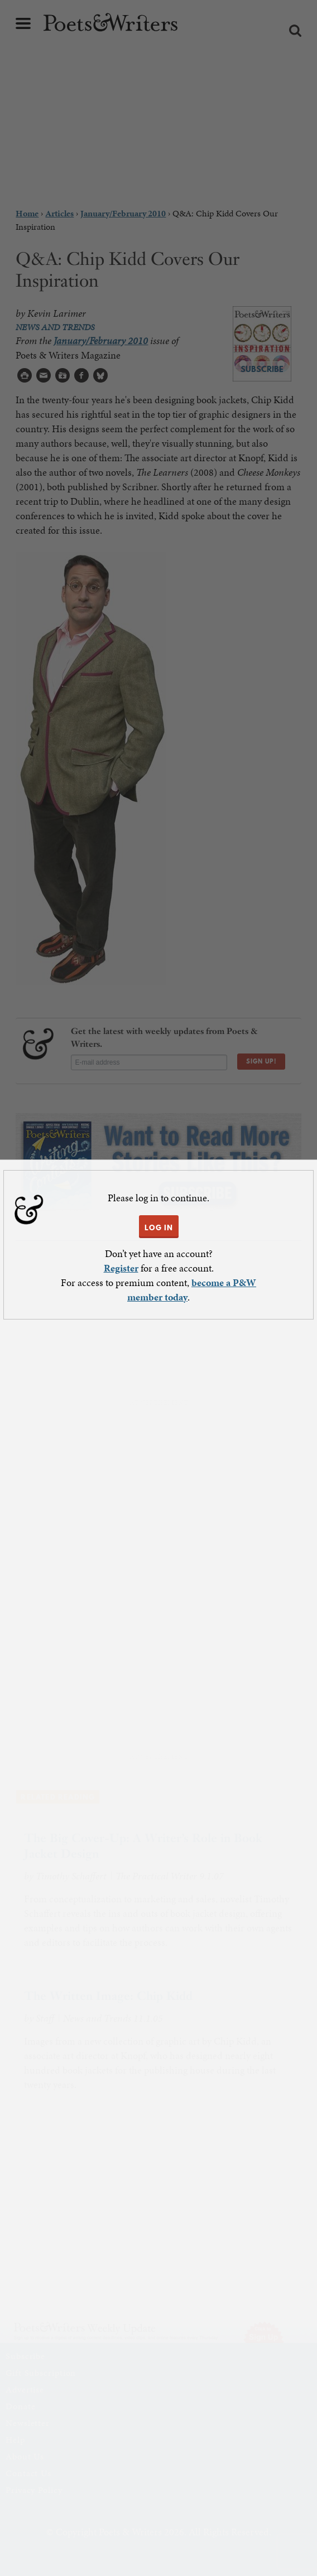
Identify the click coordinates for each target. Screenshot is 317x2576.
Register (121, 1268)
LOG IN (159, 1227)
